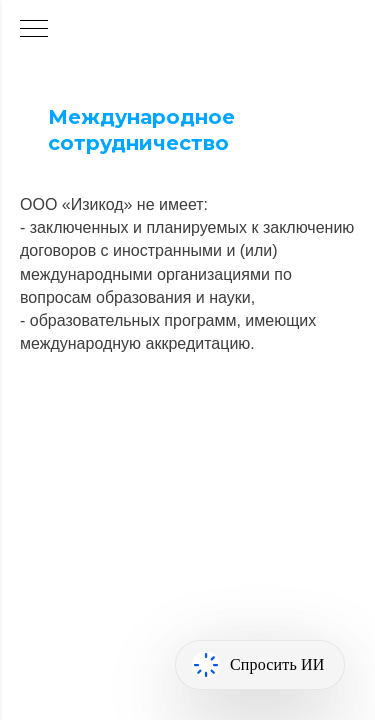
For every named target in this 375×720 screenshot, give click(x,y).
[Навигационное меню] (34, 30)
